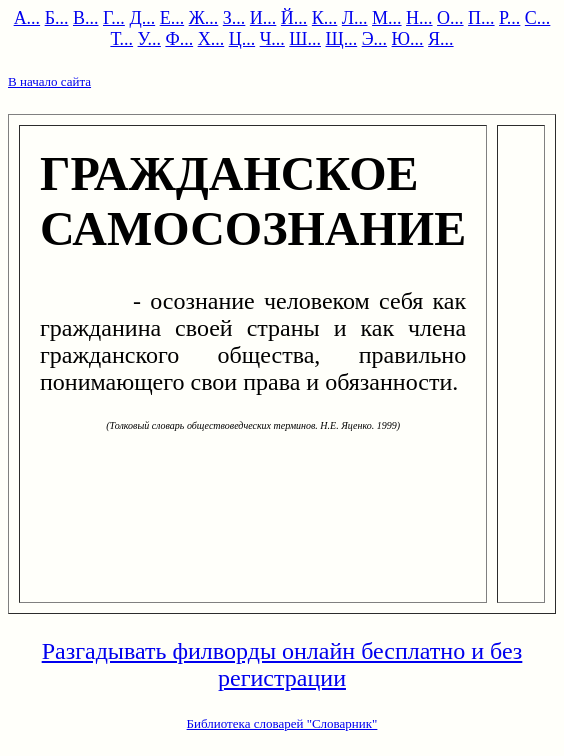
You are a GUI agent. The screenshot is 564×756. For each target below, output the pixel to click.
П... (481, 18)
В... (86, 18)
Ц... (242, 39)
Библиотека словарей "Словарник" (282, 723)
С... (538, 18)
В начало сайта (49, 81)
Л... (355, 18)
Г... (114, 18)
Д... (142, 18)
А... (27, 18)
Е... (172, 18)
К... (325, 18)
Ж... (204, 18)
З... (234, 18)
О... (450, 18)
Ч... (272, 39)
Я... (441, 39)
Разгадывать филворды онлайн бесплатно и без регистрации (282, 664)
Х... (211, 39)
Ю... (408, 39)
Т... (121, 39)
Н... (419, 18)
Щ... (342, 39)
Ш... (305, 39)
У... (149, 39)
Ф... (179, 39)
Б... (57, 18)
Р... (509, 18)
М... (387, 18)
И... (263, 18)
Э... (374, 39)
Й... (294, 18)
